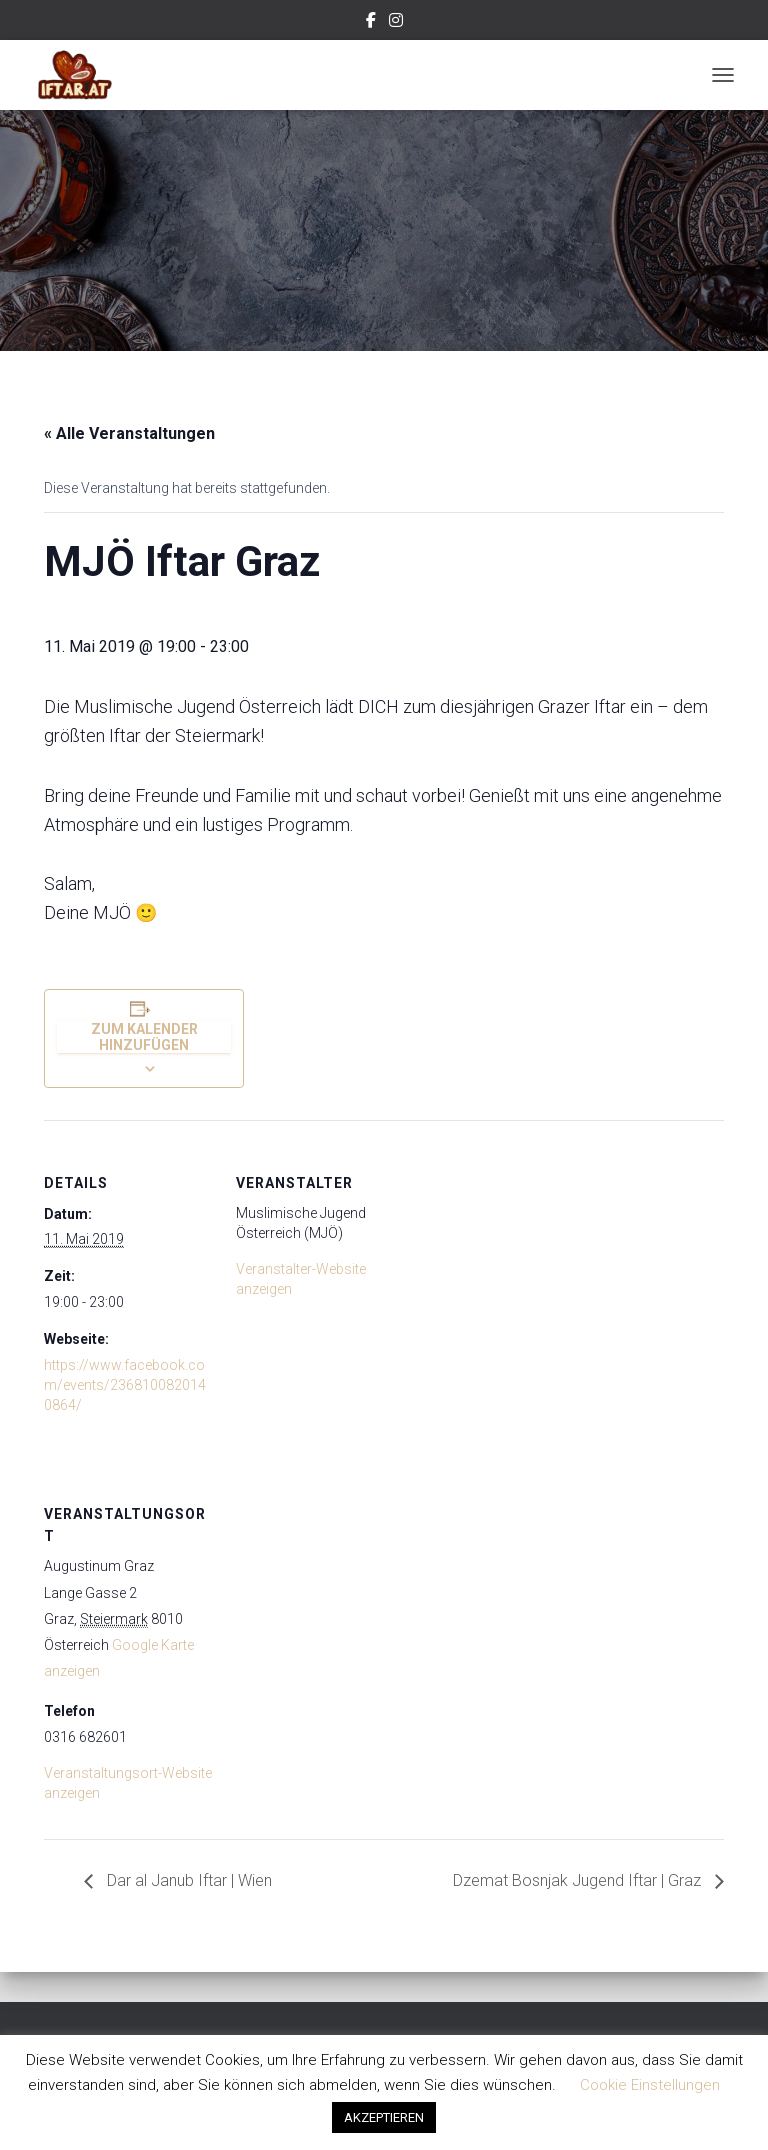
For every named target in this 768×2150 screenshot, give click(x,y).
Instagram (396, 23)
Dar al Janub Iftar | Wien (187, 1880)
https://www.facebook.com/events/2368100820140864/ (125, 1385)
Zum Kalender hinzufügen (144, 1037)
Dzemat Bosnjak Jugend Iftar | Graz (579, 1880)
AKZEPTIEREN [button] (384, 2117)
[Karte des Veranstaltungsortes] (341, 1588)
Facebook (371, 23)
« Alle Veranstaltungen (129, 433)
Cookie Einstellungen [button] (650, 2085)
